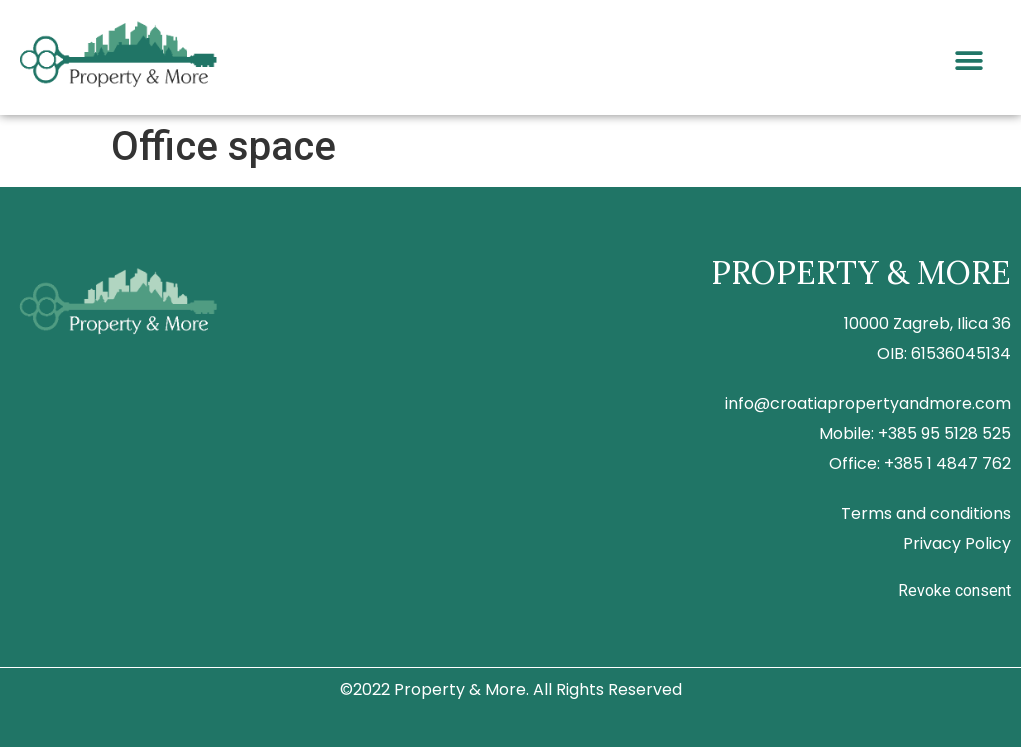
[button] (968, 61)
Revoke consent (954, 590)
